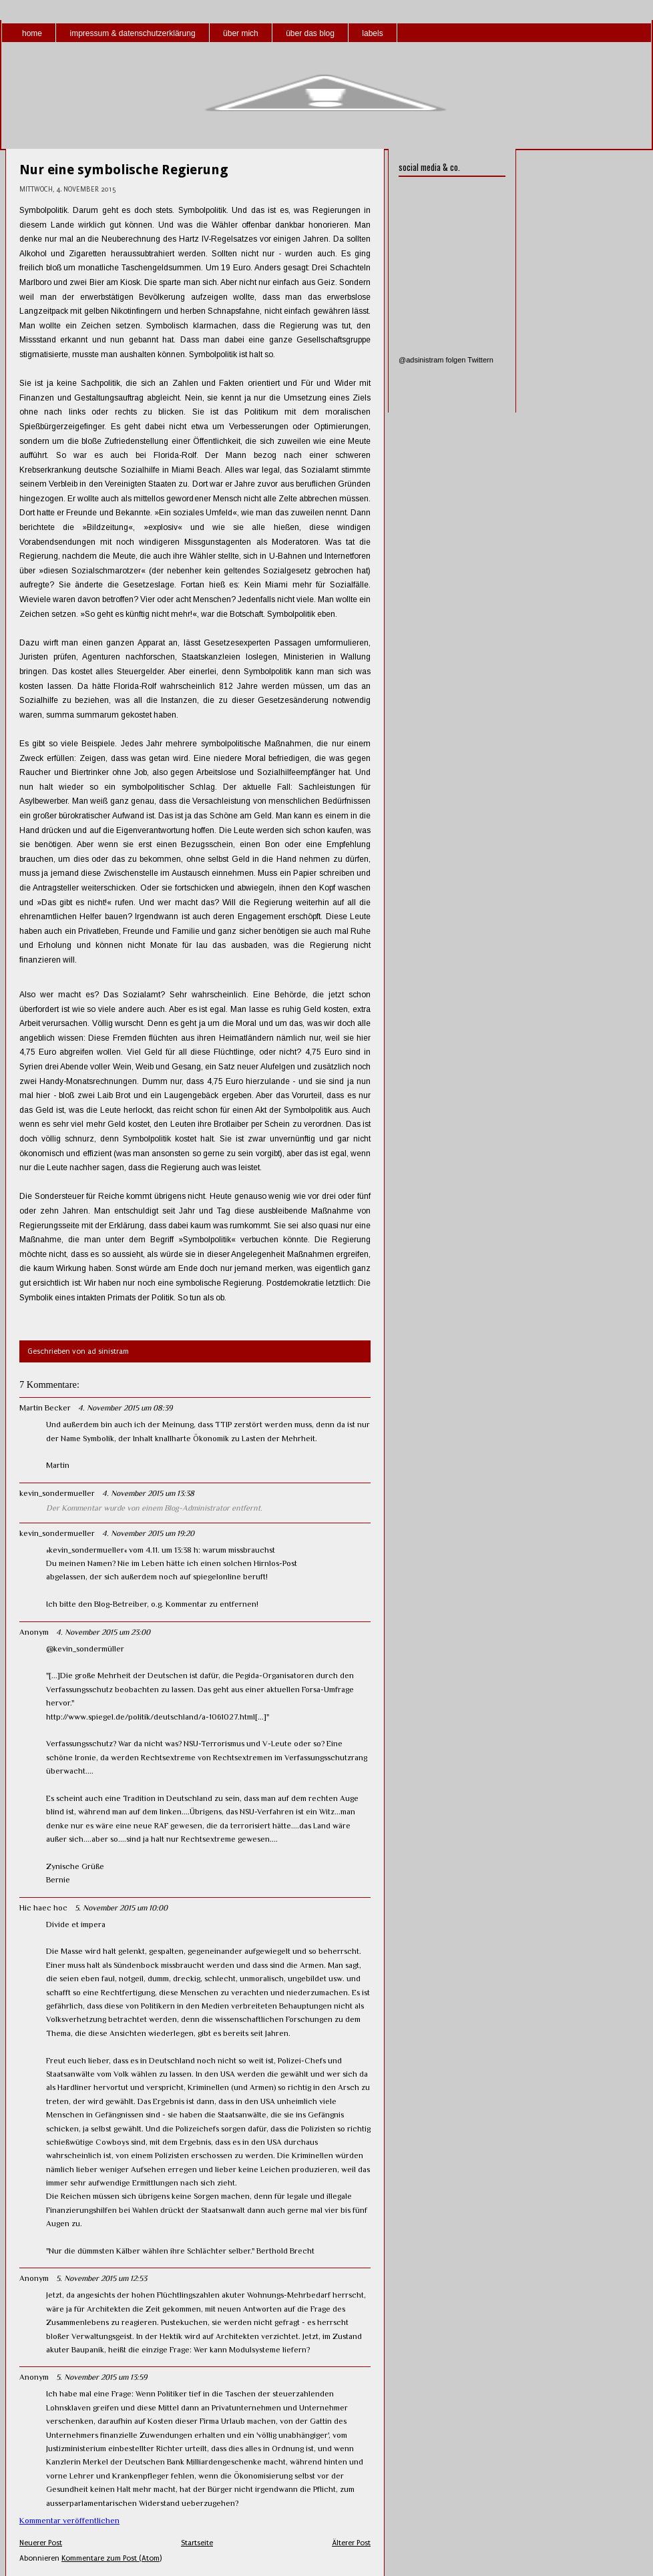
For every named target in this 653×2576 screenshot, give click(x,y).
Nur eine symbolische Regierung (123, 170)
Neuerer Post (40, 2543)
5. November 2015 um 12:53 (101, 2278)
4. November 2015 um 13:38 (148, 1493)
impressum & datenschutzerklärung (132, 33)
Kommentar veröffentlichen (69, 2520)
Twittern (480, 360)
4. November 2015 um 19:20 (148, 1533)
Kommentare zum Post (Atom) (111, 2558)
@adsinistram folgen (432, 360)
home (32, 33)
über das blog (310, 33)
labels (372, 33)
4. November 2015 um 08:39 (125, 1407)
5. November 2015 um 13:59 (101, 2377)
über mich (240, 33)
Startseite (197, 2543)
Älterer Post (351, 2543)
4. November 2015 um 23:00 (103, 1632)
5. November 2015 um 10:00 (121, 1907)
